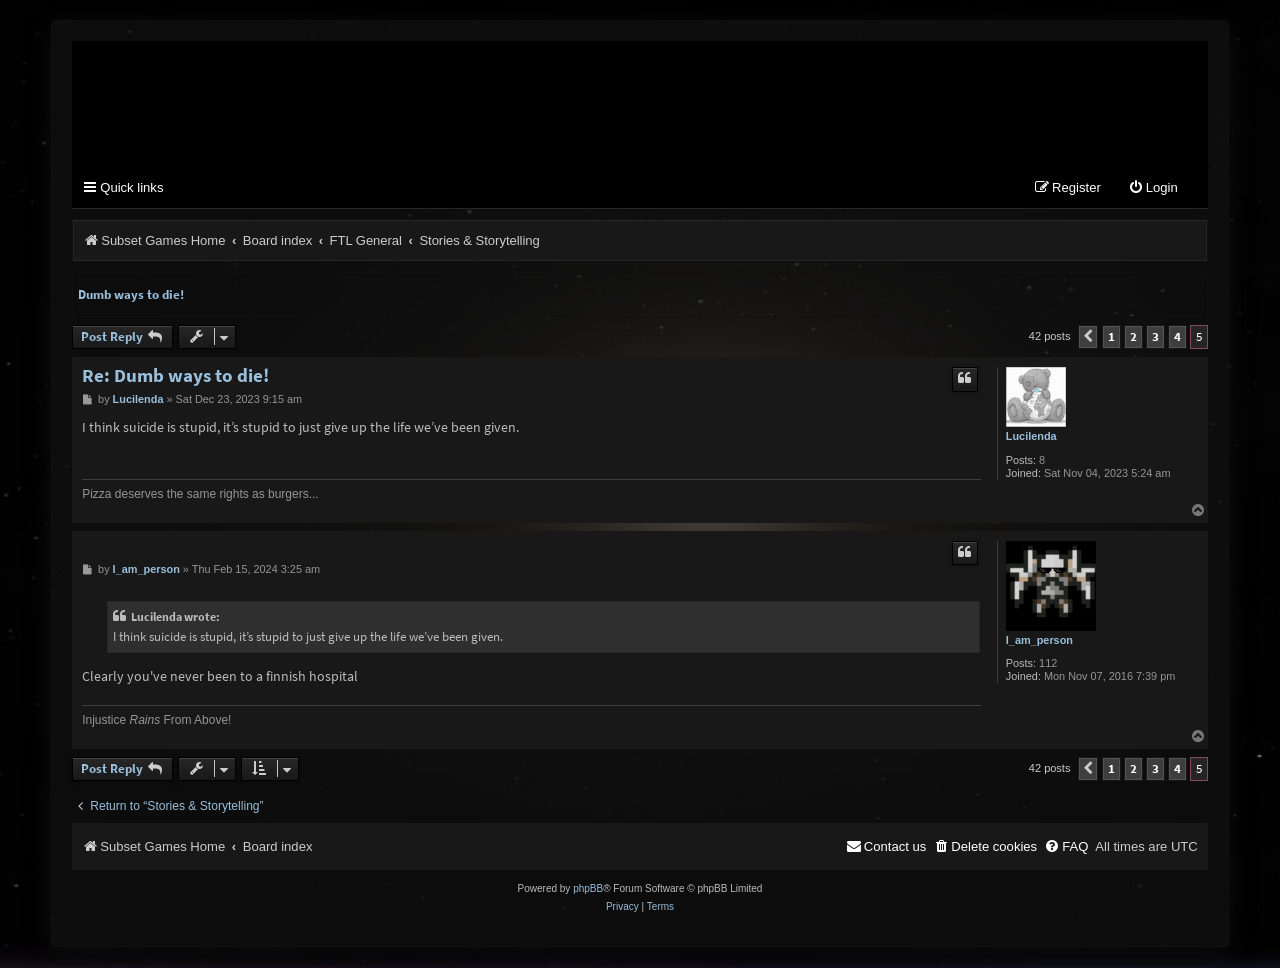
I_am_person (1039, 641)
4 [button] (1177, 337)
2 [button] (1133, 337)
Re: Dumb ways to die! (175, 376)
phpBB (588, 889)
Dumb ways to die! (131, 295)
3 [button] (1155, 337)
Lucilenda (1031, 437)
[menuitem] (1153, 189)
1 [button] (1111, 337)
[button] (1088, 338)
